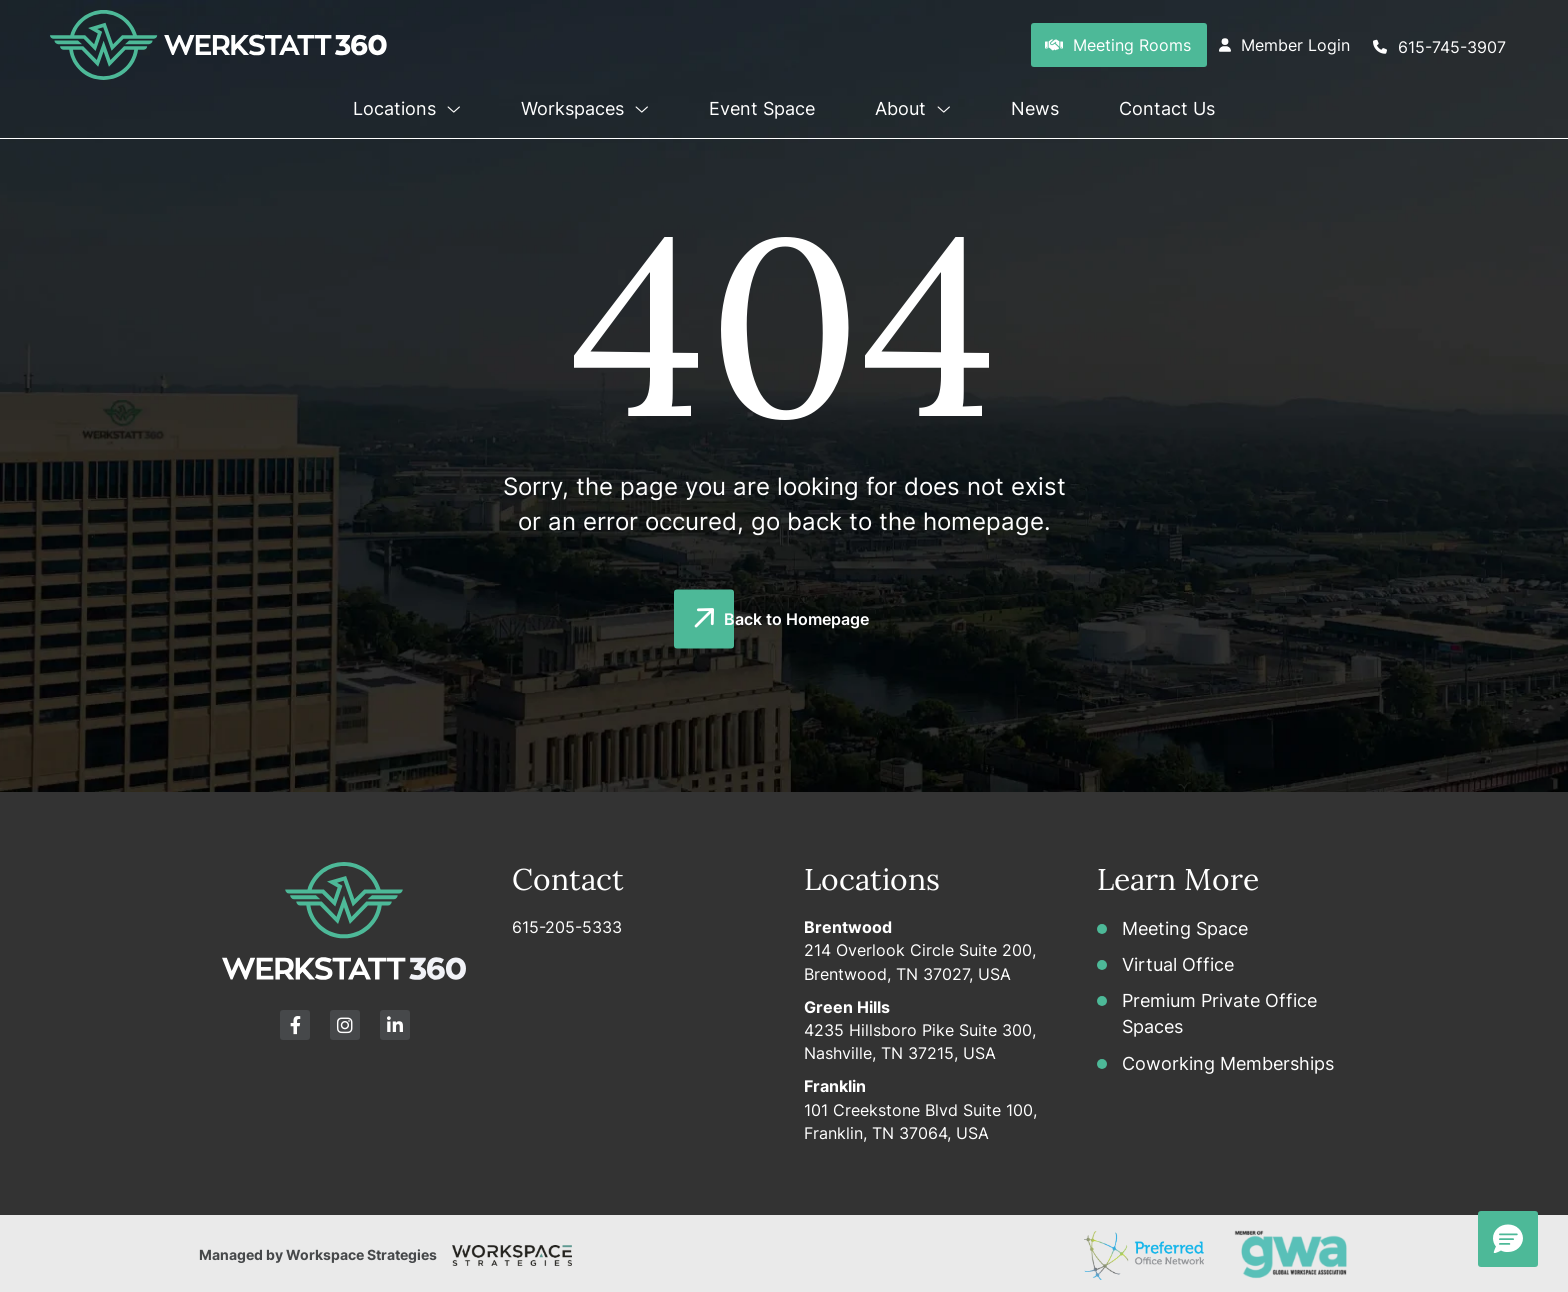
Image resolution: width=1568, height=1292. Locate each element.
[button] (451, 105)
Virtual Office (1178, 964)
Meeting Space (1185, 928)
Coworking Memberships (1228, 1063)
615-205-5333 (567, 927)
